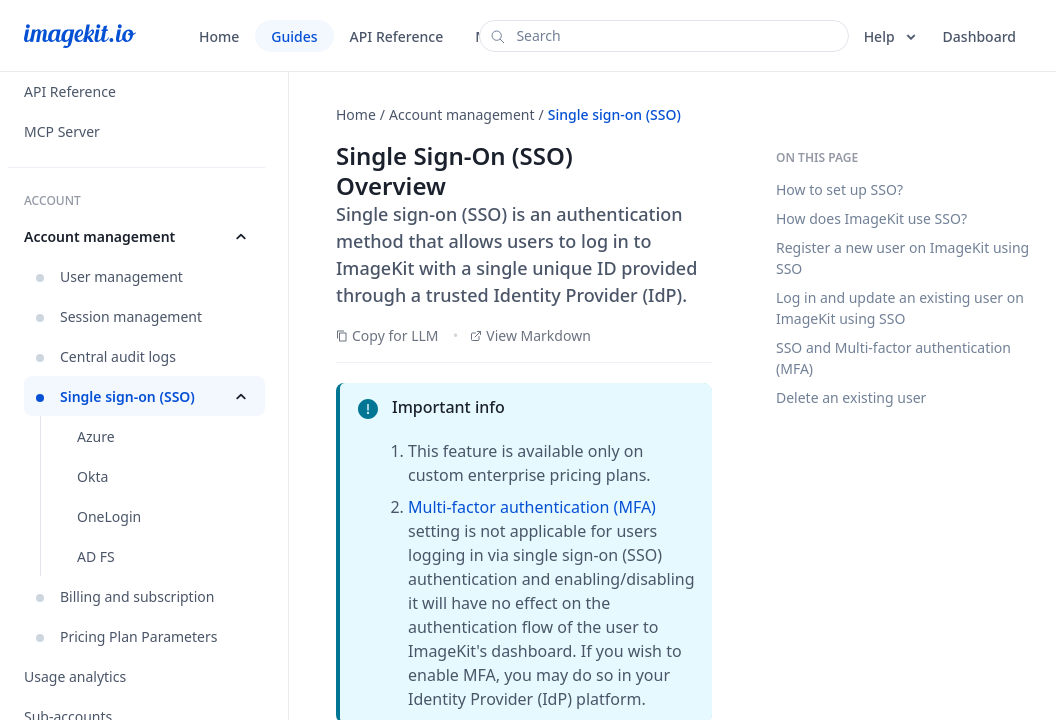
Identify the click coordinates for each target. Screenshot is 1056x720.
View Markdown (530, 335)
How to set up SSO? (839, 189)
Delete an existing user (851, 397)
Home (356, 114)
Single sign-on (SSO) (614, 114)
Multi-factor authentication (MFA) (532, 507)
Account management (462, 114)
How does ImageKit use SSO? (871, 218)
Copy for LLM (387, 335)
